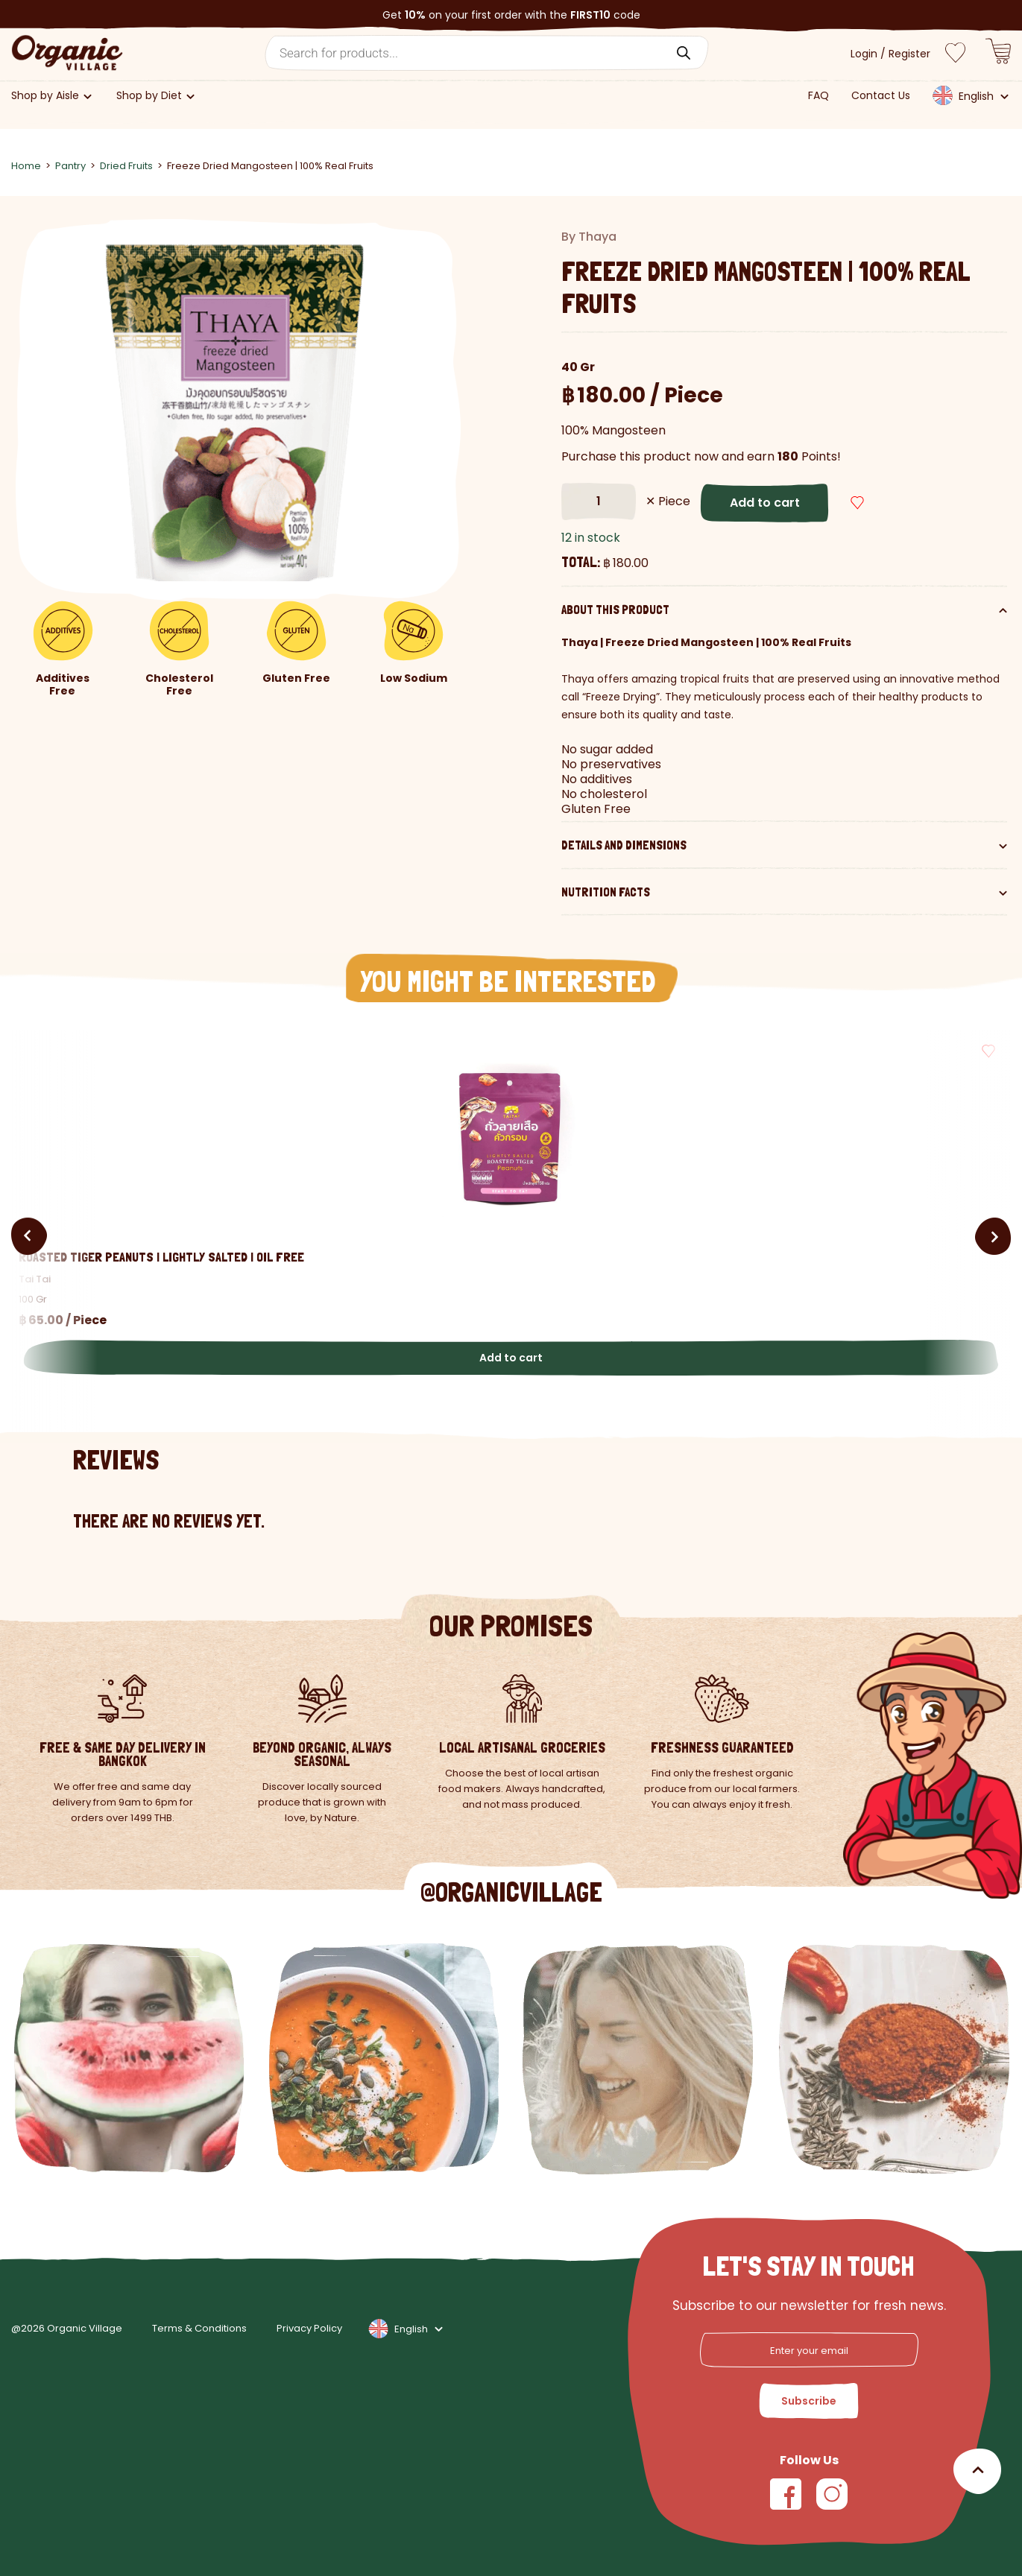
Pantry (70, 166)
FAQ (818, 96)
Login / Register (890, 54)
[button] (914, 503)
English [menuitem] (976, 96)
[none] (970, 100)
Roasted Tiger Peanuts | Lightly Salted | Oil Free (161, 1257)
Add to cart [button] (511, 1357)
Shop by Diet (149, 96)
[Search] (683, 52)
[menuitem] (969, 95)
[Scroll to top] (977, 2471)
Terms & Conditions (199, 2329)
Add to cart (765, 502)
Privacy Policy (309, 2329)
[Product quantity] (598, 501)
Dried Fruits (126, 166)
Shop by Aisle (45, 96)
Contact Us (880, 96)
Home (26, 166)
